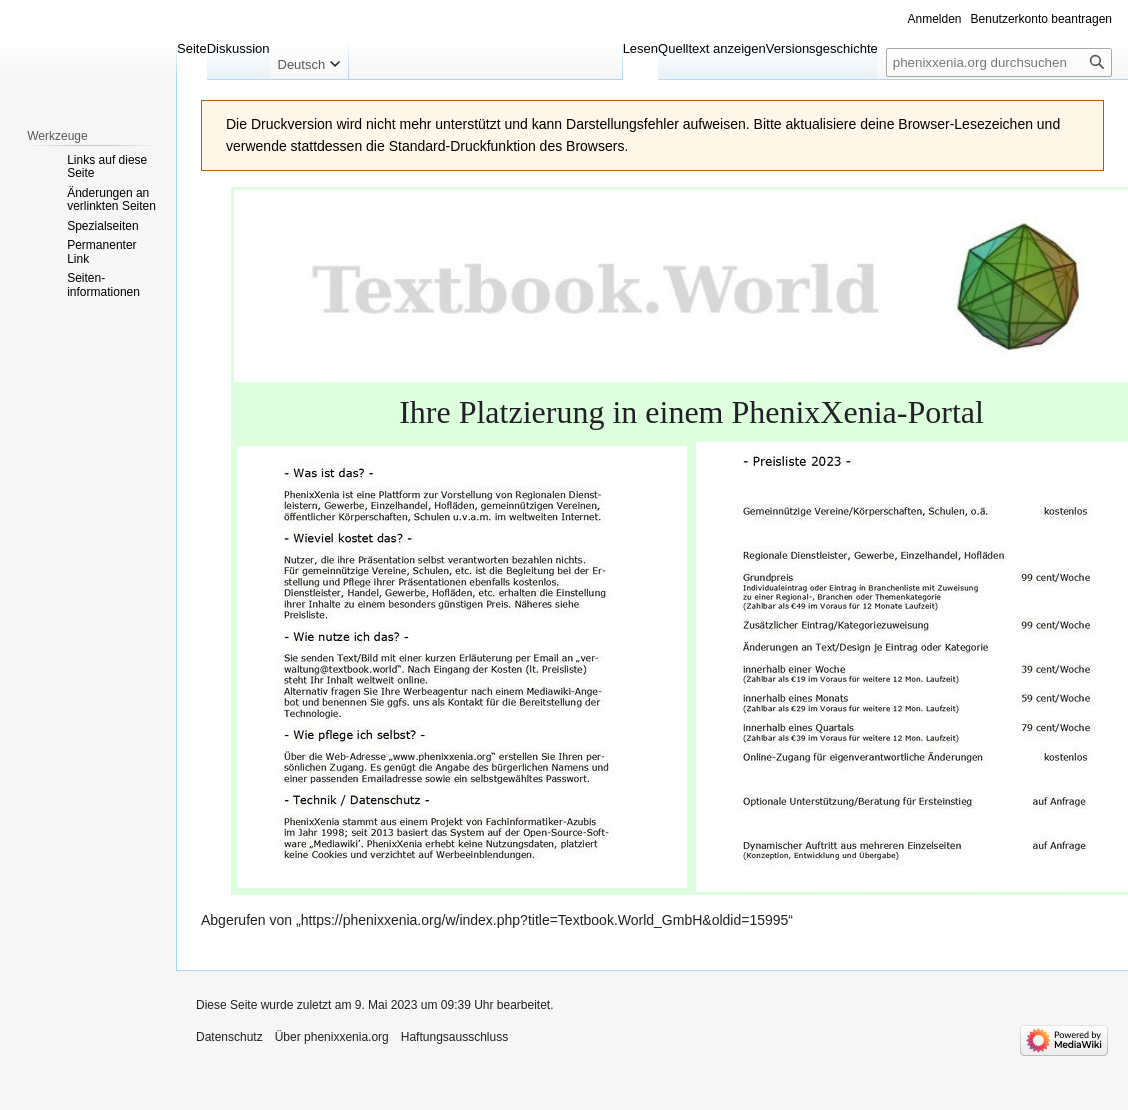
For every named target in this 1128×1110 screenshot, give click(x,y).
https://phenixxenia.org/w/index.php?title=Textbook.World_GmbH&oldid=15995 (545, 920)
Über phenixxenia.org (332, 1037)
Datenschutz (229, 1037)
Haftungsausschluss (454, 1037)
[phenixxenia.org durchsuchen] (999, 62)
